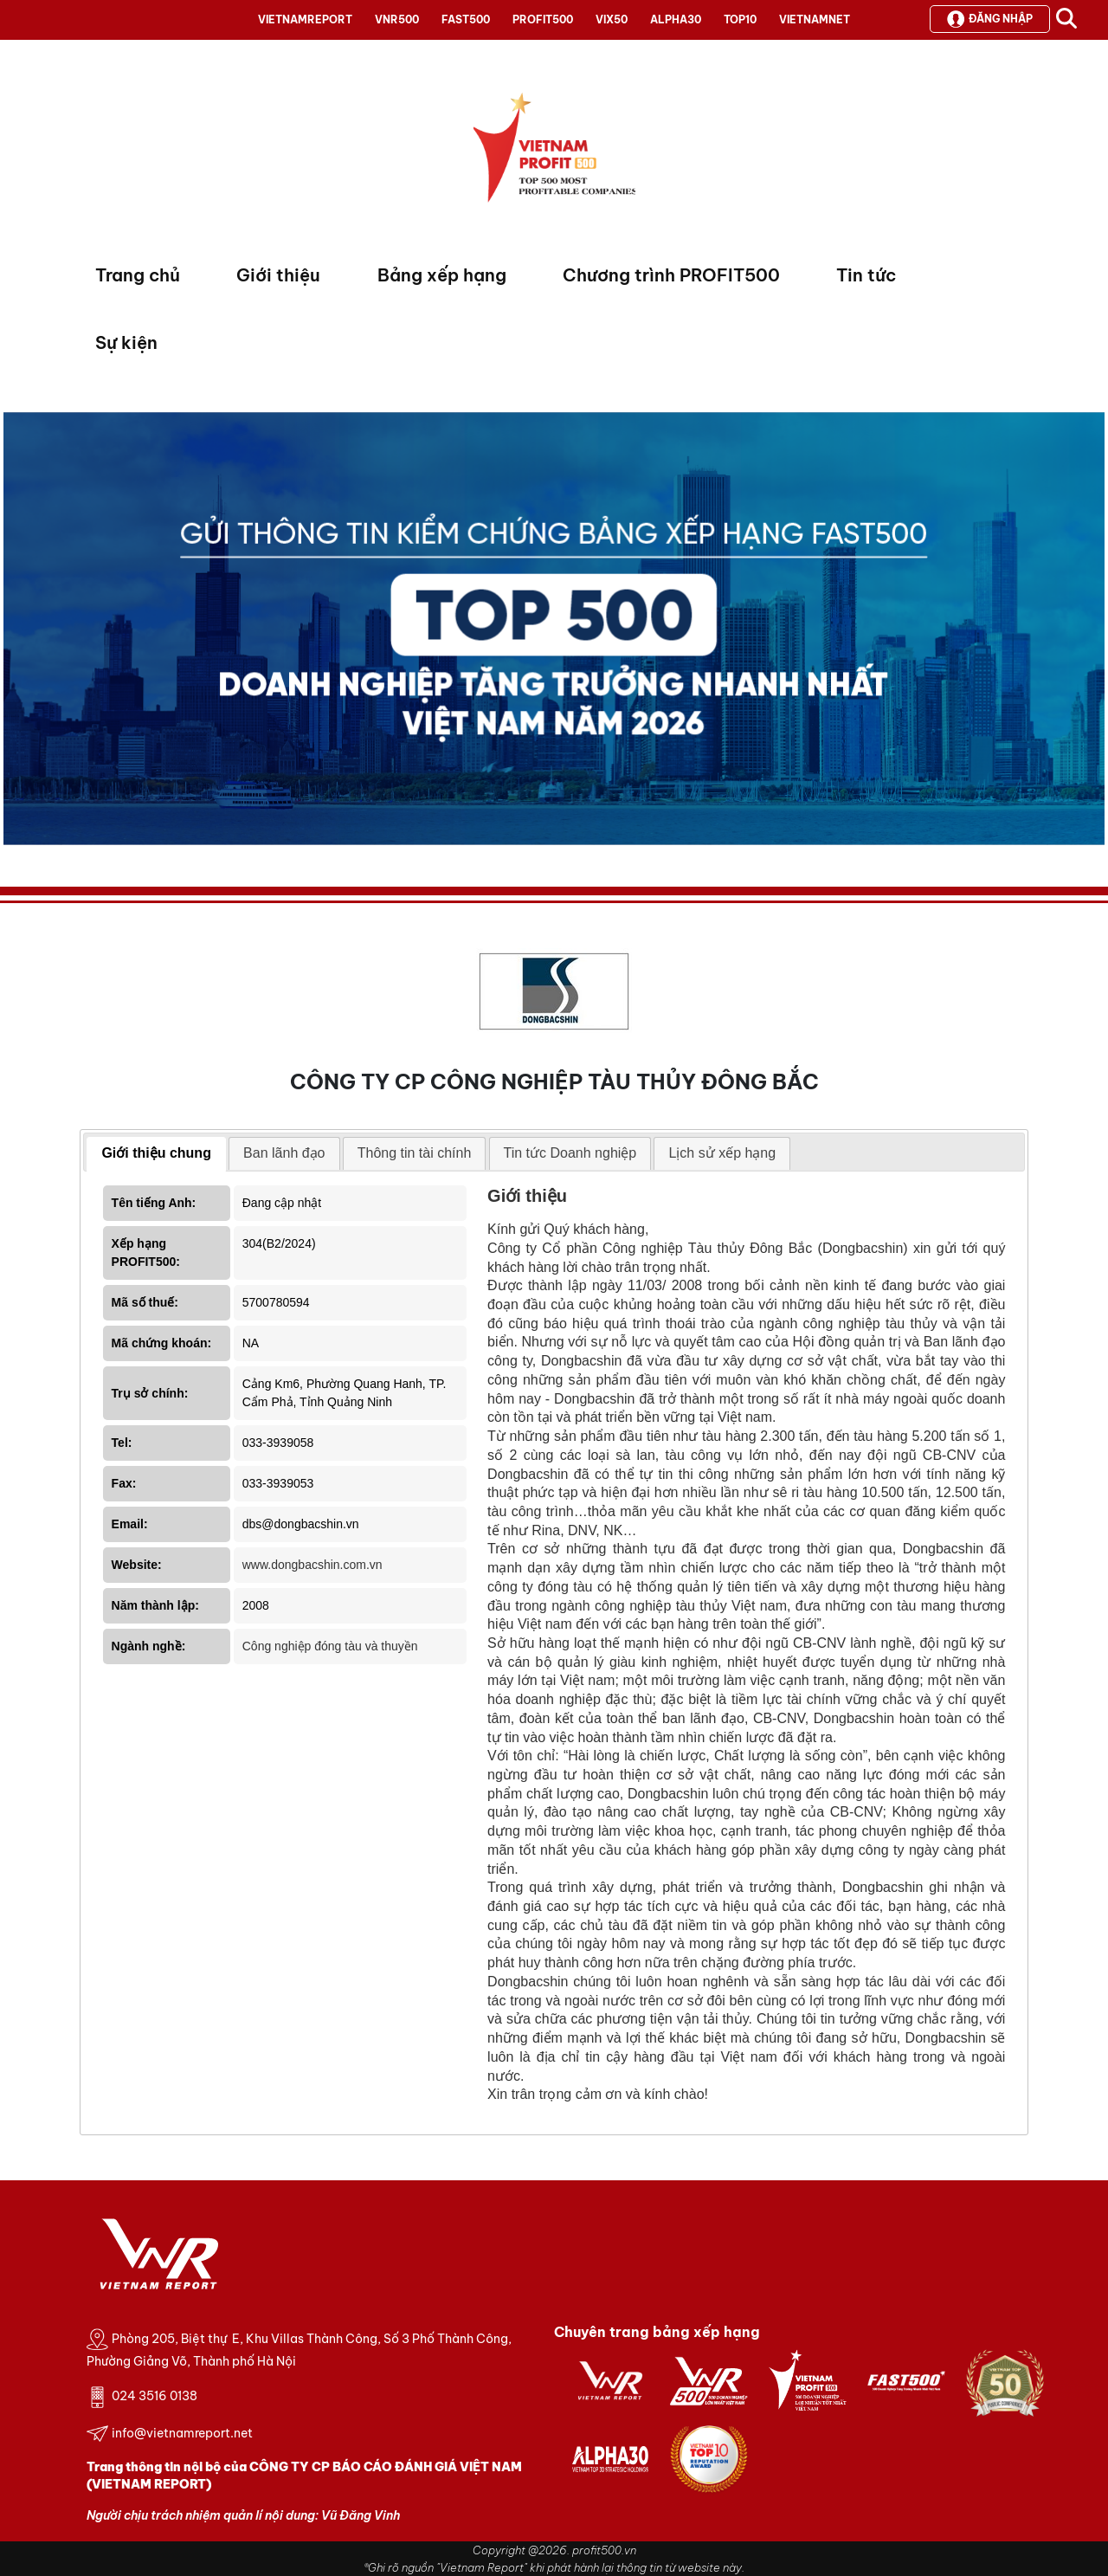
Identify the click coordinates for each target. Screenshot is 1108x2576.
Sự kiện (126, 342)
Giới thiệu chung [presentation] (156, 1153)
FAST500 (465, 19)
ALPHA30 (675, 19)
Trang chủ (137, 275)
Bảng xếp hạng (441, 275)
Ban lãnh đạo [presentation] (284, 1153)
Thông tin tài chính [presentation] (415, 1153)
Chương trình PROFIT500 (671, 275)
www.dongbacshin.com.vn (312, 1565)
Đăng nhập (990, 19)
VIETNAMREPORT (305, 19)
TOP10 (740, 19)
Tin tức (866, 275)
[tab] (156, 1154)
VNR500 (397, 19)
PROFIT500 (542, 19)
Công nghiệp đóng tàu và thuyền (330, 1646)
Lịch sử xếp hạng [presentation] (722, 1153)
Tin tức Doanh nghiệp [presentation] (570, 1153)
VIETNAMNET (814, 19)
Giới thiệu (278, 275)
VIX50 (612, 19)
